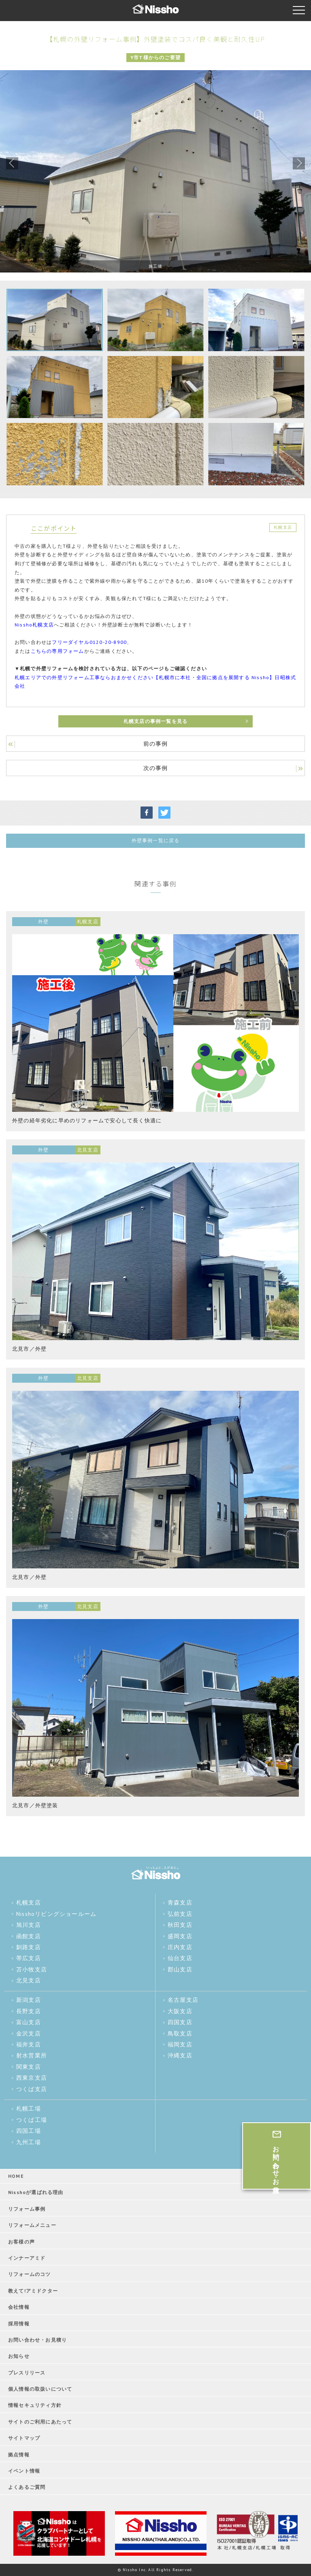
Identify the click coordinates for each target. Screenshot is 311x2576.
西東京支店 (31, 2077)
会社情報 (19, 2307)
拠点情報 (19, 2455)
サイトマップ (24, 2438)
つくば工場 (31, 2119)
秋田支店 (180, 1924)
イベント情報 (24, 2471)
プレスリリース (26, 2373)
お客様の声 (21, 2242)
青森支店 (180, 1902)
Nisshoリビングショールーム (56, 1914)
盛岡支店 (180, 1936)
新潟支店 (28, 1999)
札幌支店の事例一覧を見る (155, 721)
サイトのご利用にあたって (40, 2422)
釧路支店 (28, 1947)
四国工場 (28, 2130)
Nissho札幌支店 (34, 625)
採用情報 (19, 2324)
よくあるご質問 (26, 2487)
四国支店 (180, 2022)
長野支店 (28, 2011)
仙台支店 (180, 1958)
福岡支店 (180, 2044)
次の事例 (155, 768)
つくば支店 (31, 2089)
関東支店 (28, 2066)
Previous (12, 163)
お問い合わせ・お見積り (37, 2340)
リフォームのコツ (29, 2274)
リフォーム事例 (26, 2209)
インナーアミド (26, 2258)
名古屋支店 (183, 1999)
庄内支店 (180, 1947)
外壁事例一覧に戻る (156, 840)
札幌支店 (28, 1902)
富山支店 (28, 2022)
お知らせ (19, 2356)
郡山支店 (180, 1969)
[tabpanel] (155, 171)
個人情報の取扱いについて (40, 2389)
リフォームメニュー (32, 2225)
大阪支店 (180, 2011)
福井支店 (28, 2044)
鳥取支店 (180, 2033)
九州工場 (28, 2142)
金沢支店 (28, 2033)
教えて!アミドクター (33, 2291)
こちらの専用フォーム (57, 651)
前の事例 (155, 743)
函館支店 (28, 1936)
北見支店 (28, 1980)
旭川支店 (28, 1924)
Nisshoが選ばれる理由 (36, 2192)
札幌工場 (28, 2108)
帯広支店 (28, 1958)
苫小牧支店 (31, 1969)
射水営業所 (31, 2055)
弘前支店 (180, 1914)
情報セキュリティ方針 (35, 2405)
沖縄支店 (180, 2055)
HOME (16, 2176)
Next (299, 163)
